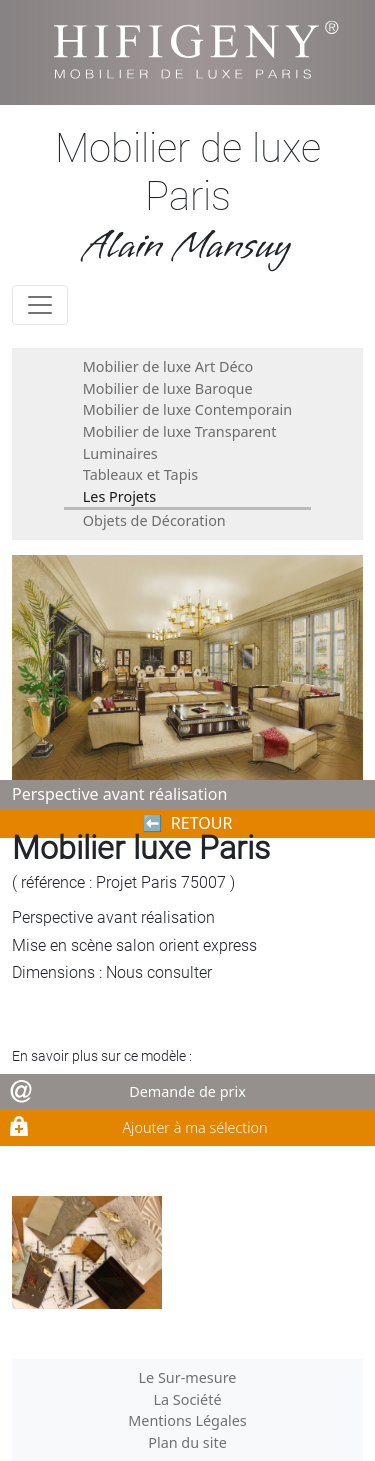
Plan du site (187, 1442)
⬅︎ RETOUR (188, 823)
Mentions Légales (187, 1420)
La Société (187, 1399)
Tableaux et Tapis (140, 474)
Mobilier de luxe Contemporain (187, 409)
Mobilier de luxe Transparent (180, 431)
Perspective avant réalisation (119, 794)
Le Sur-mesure (188, 1377)
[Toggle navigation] (40, 305)
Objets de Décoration (154, 520)
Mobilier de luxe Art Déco (168, 366)
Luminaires (120, 453)
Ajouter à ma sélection (194, 1127)
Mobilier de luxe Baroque (168, 388)
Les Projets (119, 496)
